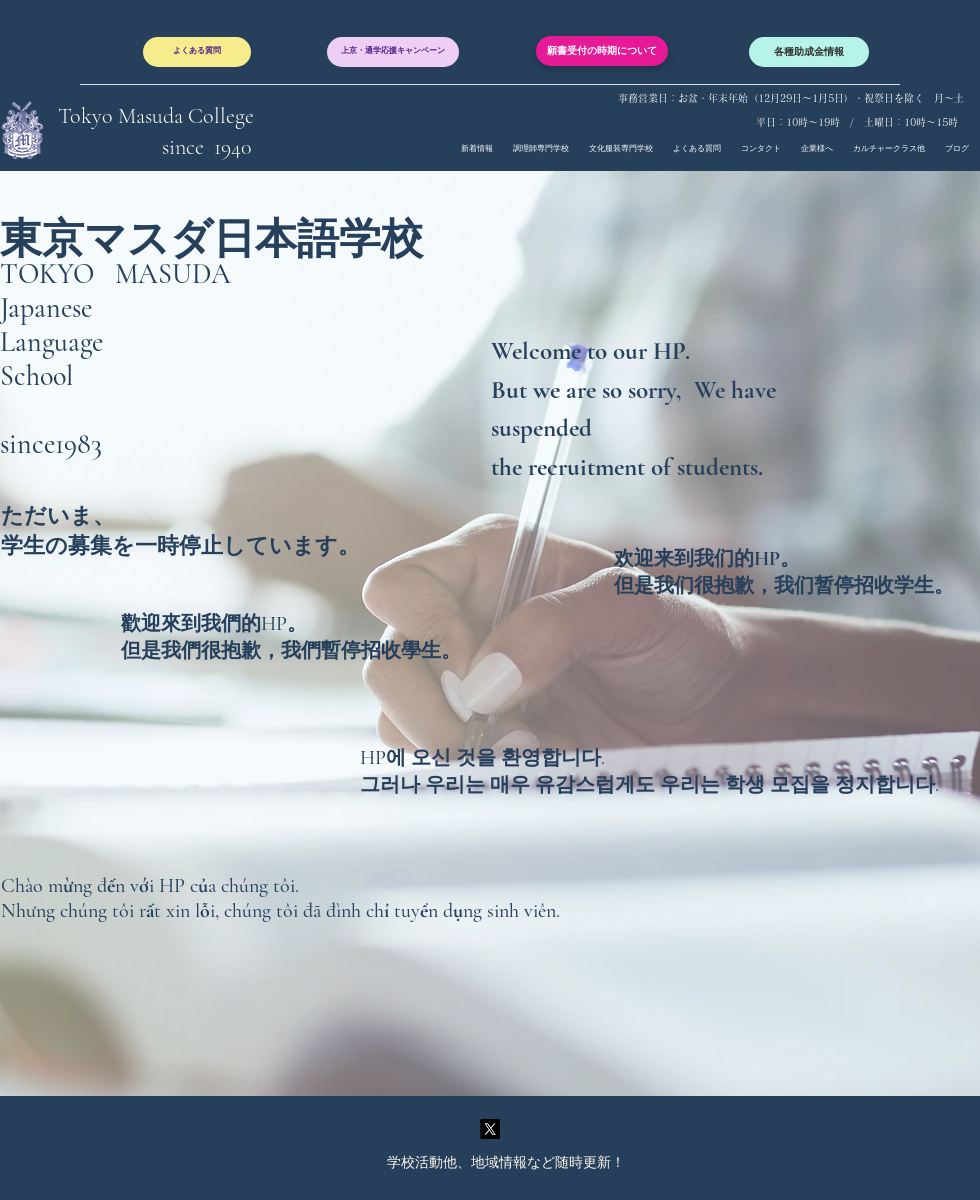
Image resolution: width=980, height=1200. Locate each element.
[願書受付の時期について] (602, 51)
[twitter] (490, 1129)
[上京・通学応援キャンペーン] (393, 52)
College (221, 116)
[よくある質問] (197, 52)
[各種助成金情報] (809, 52)
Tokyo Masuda (123, 116)
